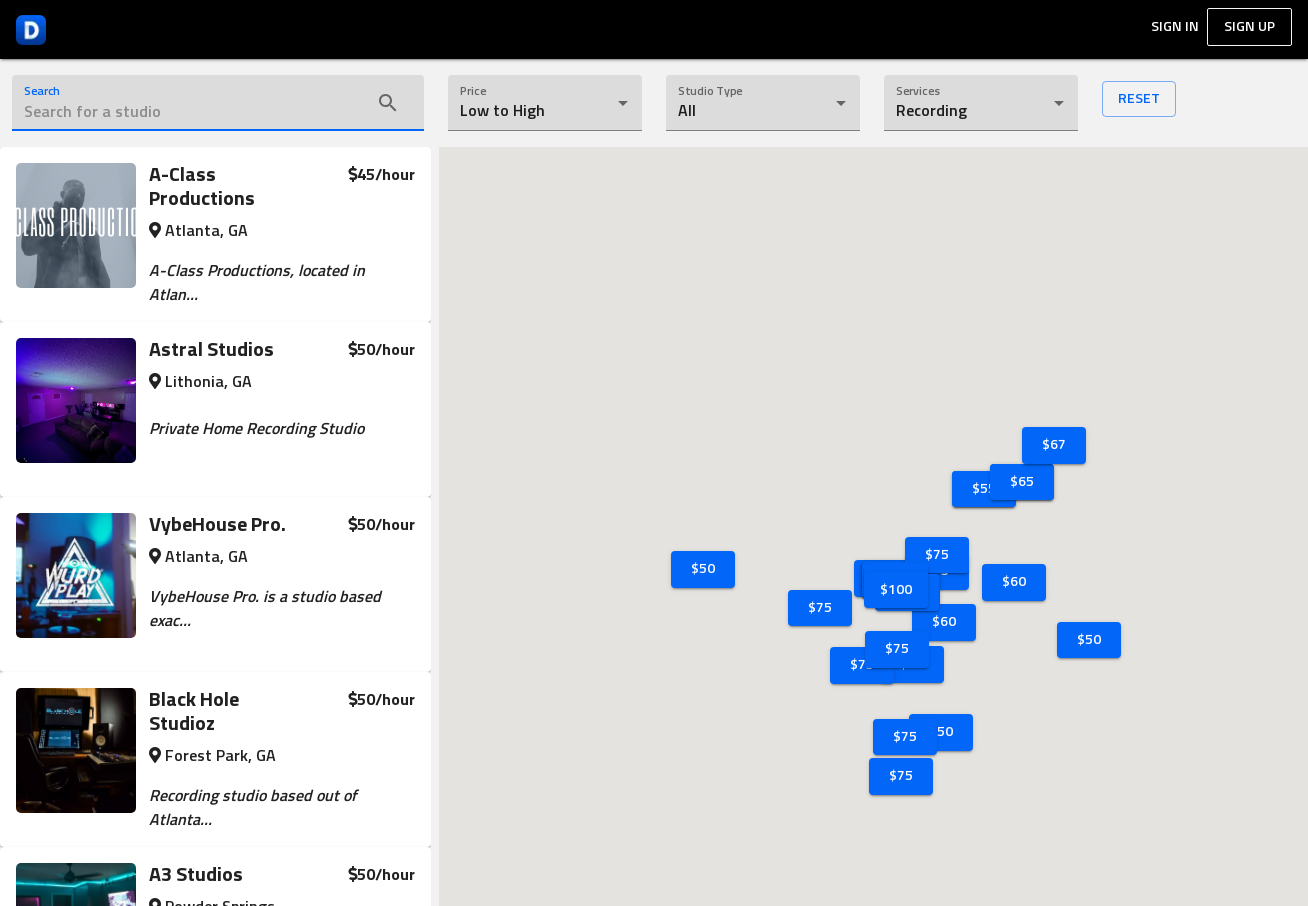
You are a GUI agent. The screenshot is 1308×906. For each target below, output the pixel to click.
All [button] (687, 111)
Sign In (1175, 27)
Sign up (1249, 27)
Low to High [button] (502, 111)
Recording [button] (931, 111)
